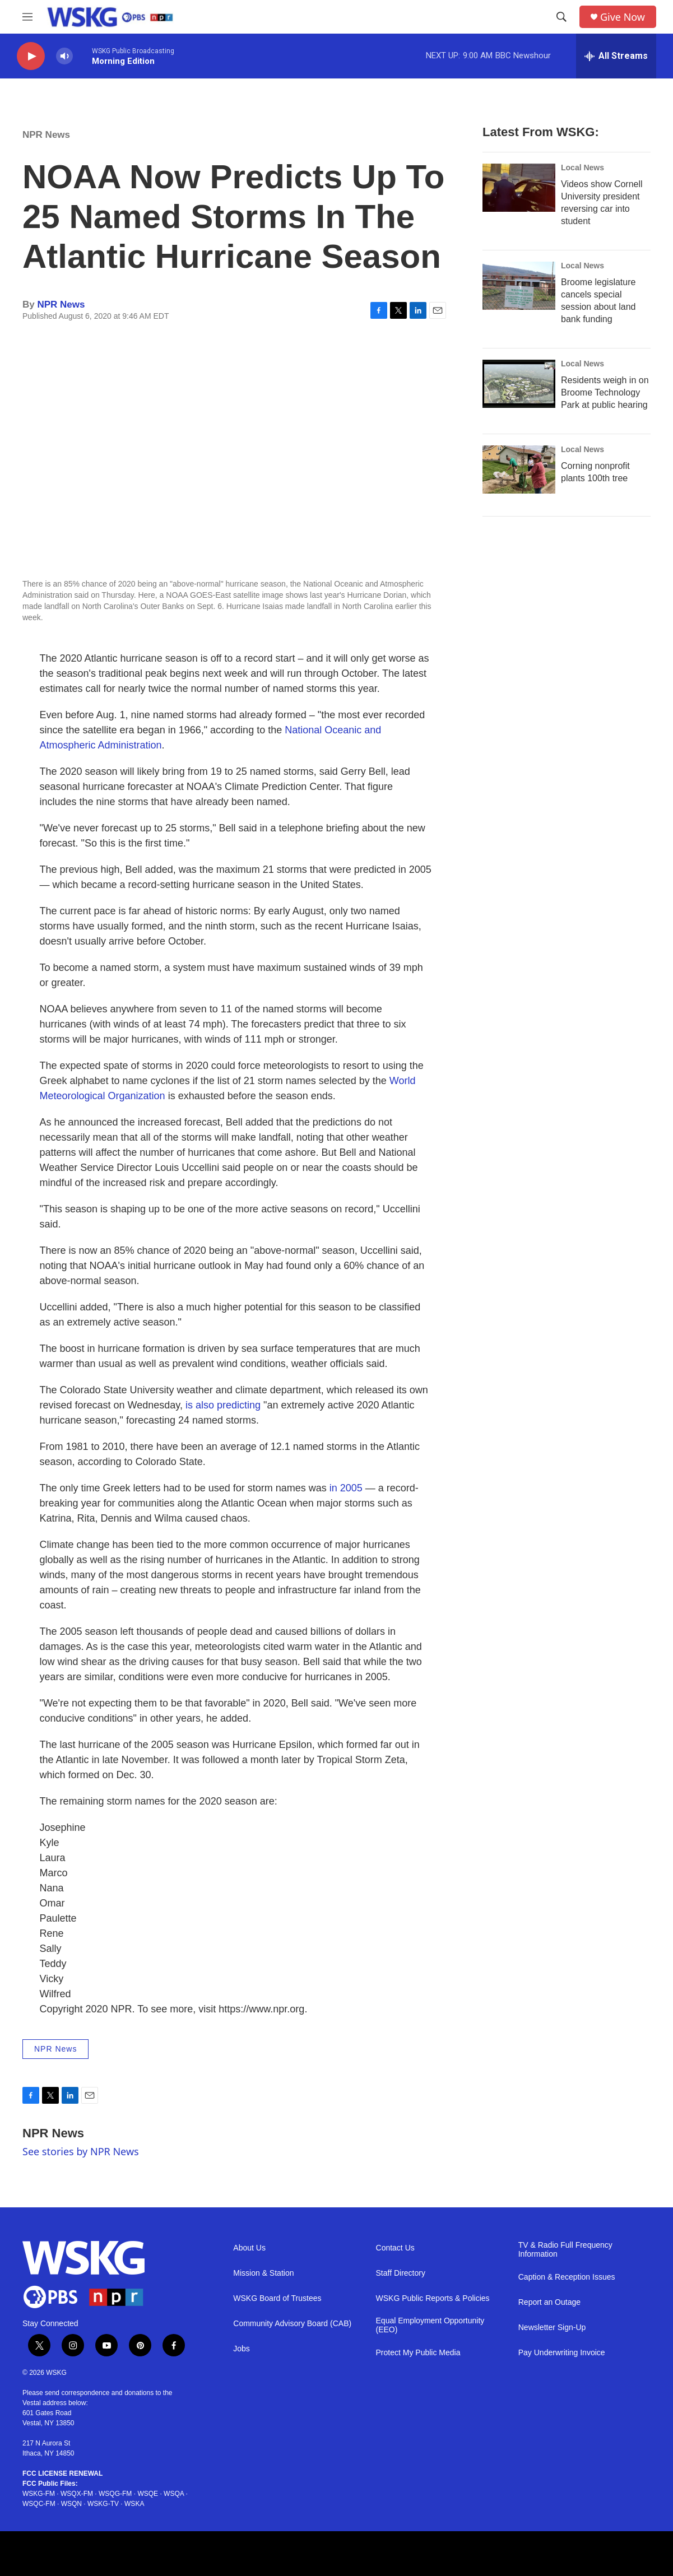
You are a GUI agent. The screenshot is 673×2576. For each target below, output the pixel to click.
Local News (582, 167)
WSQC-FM (38, 2504)
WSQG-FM (115, 2494)
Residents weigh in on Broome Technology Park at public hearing (605, 392)
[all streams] (616, 56)
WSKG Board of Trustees (277, 2298)
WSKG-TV (103, 2504)
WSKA (134, 2504)
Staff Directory (400, 2273)
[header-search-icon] (561, 17)
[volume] (64, 56)
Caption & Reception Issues (566, 2277)
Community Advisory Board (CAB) (292, 2323)
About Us (249, 2248)
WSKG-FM (38, 2494)
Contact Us (395, 2248)
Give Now (622, 17)
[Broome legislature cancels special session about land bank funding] (518, 286)
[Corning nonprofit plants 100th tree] (518, 469)
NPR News (46, 134)
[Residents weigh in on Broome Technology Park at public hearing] (518, 384)
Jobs (241, 2349)
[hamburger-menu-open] (27, 17)
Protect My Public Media (418, 2353)
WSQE (147, 2494)
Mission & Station (263, 2273)
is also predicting (223, 1405)
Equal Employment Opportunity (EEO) (430, 2325)
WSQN (71, 2504)
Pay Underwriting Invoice (561, 2353)
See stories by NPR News (80, 2151)
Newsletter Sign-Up (552, 2327)
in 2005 (346, 1488)
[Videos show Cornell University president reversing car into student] (518, 188)
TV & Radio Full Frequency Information (565, 2249)
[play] (31, 56)
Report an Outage (549, 2302)
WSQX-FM (77, 2494)
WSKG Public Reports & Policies (433, 2298)
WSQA (174, 2494)
